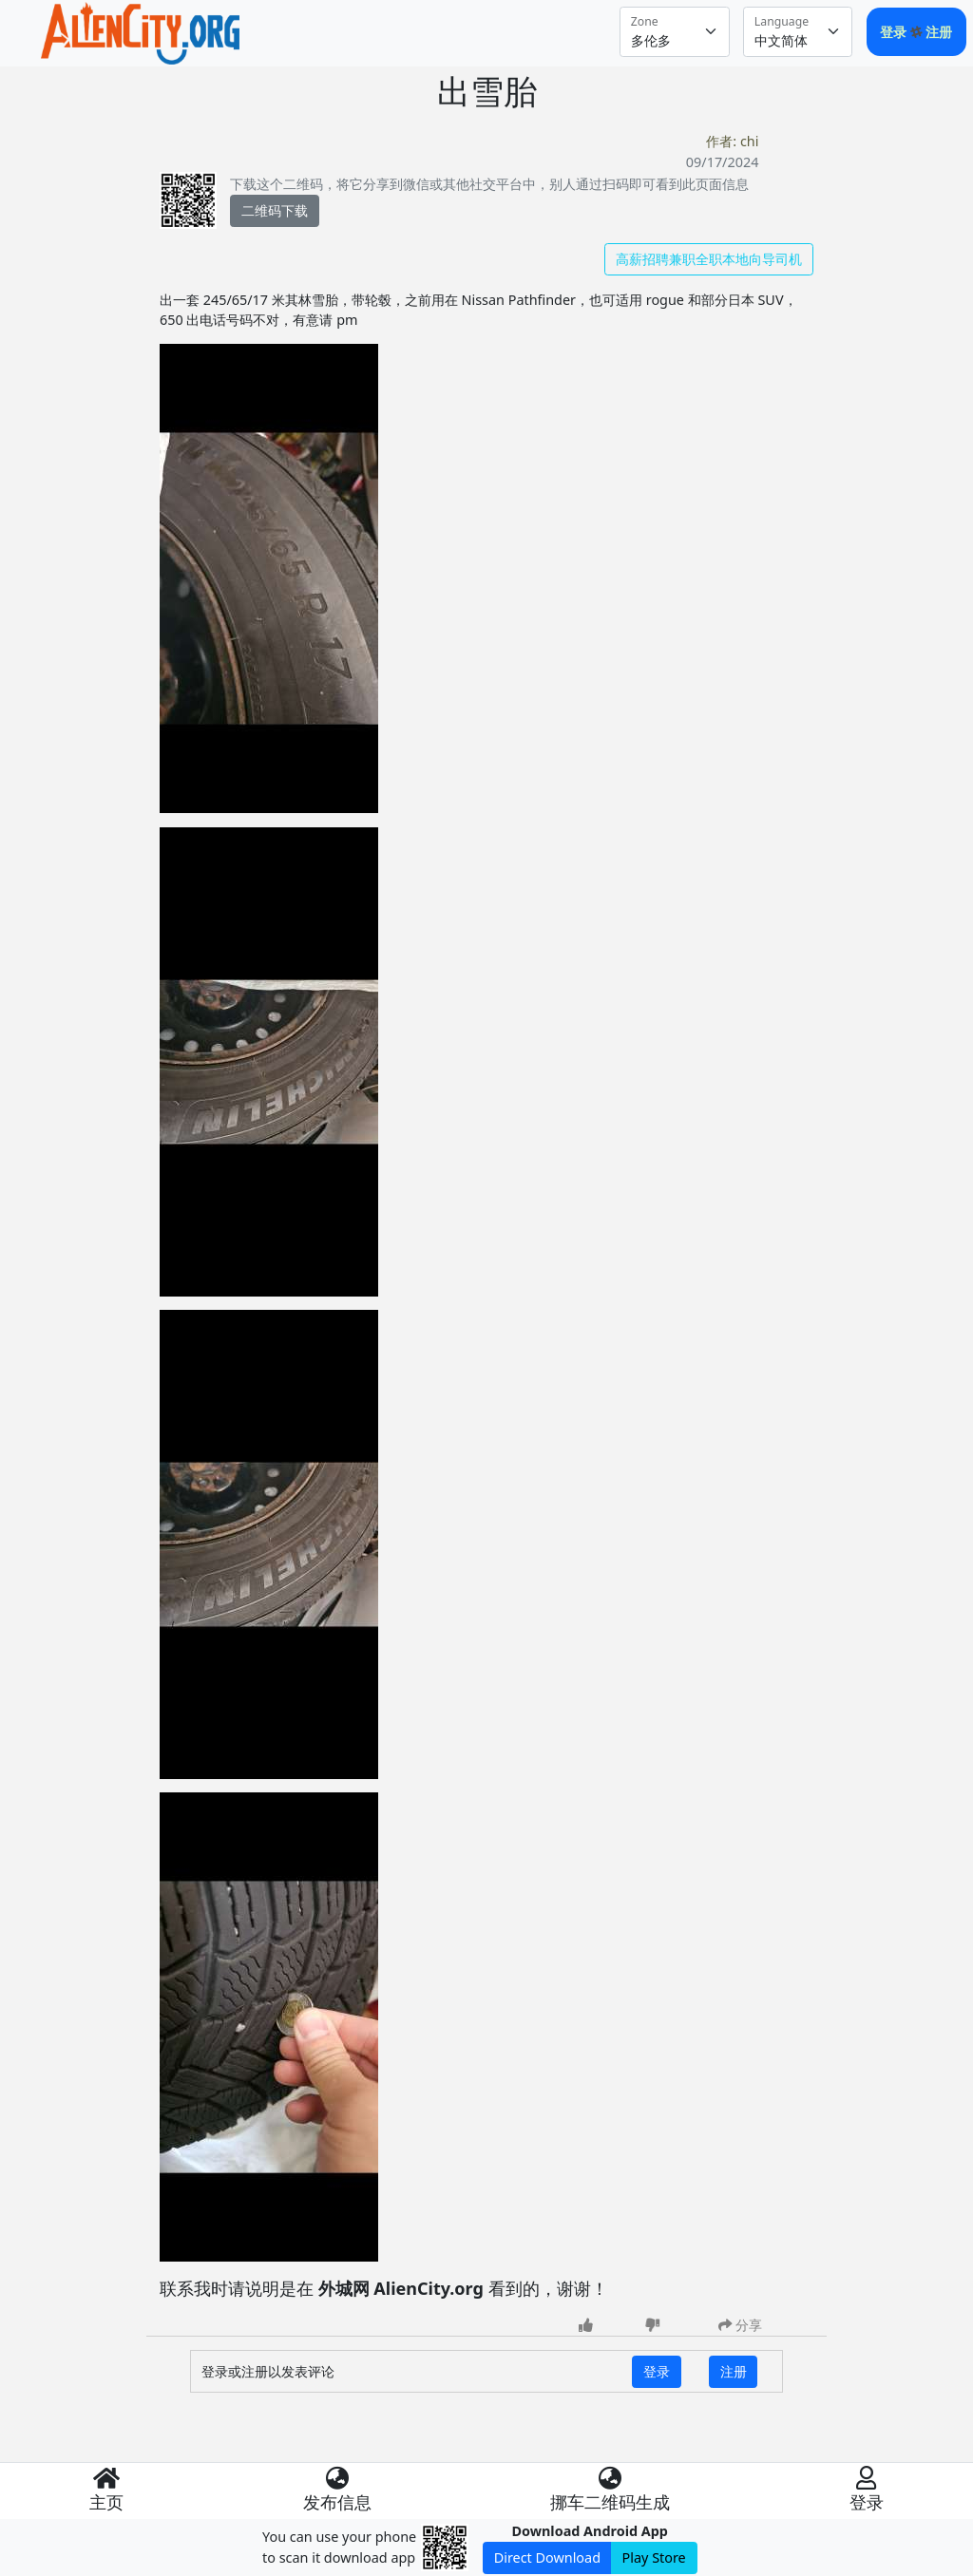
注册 (938, 32)
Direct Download (547, 2557)
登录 (895, 32)
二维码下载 (274, 210)
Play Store (654, 2557)
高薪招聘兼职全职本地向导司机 (709, 259)
